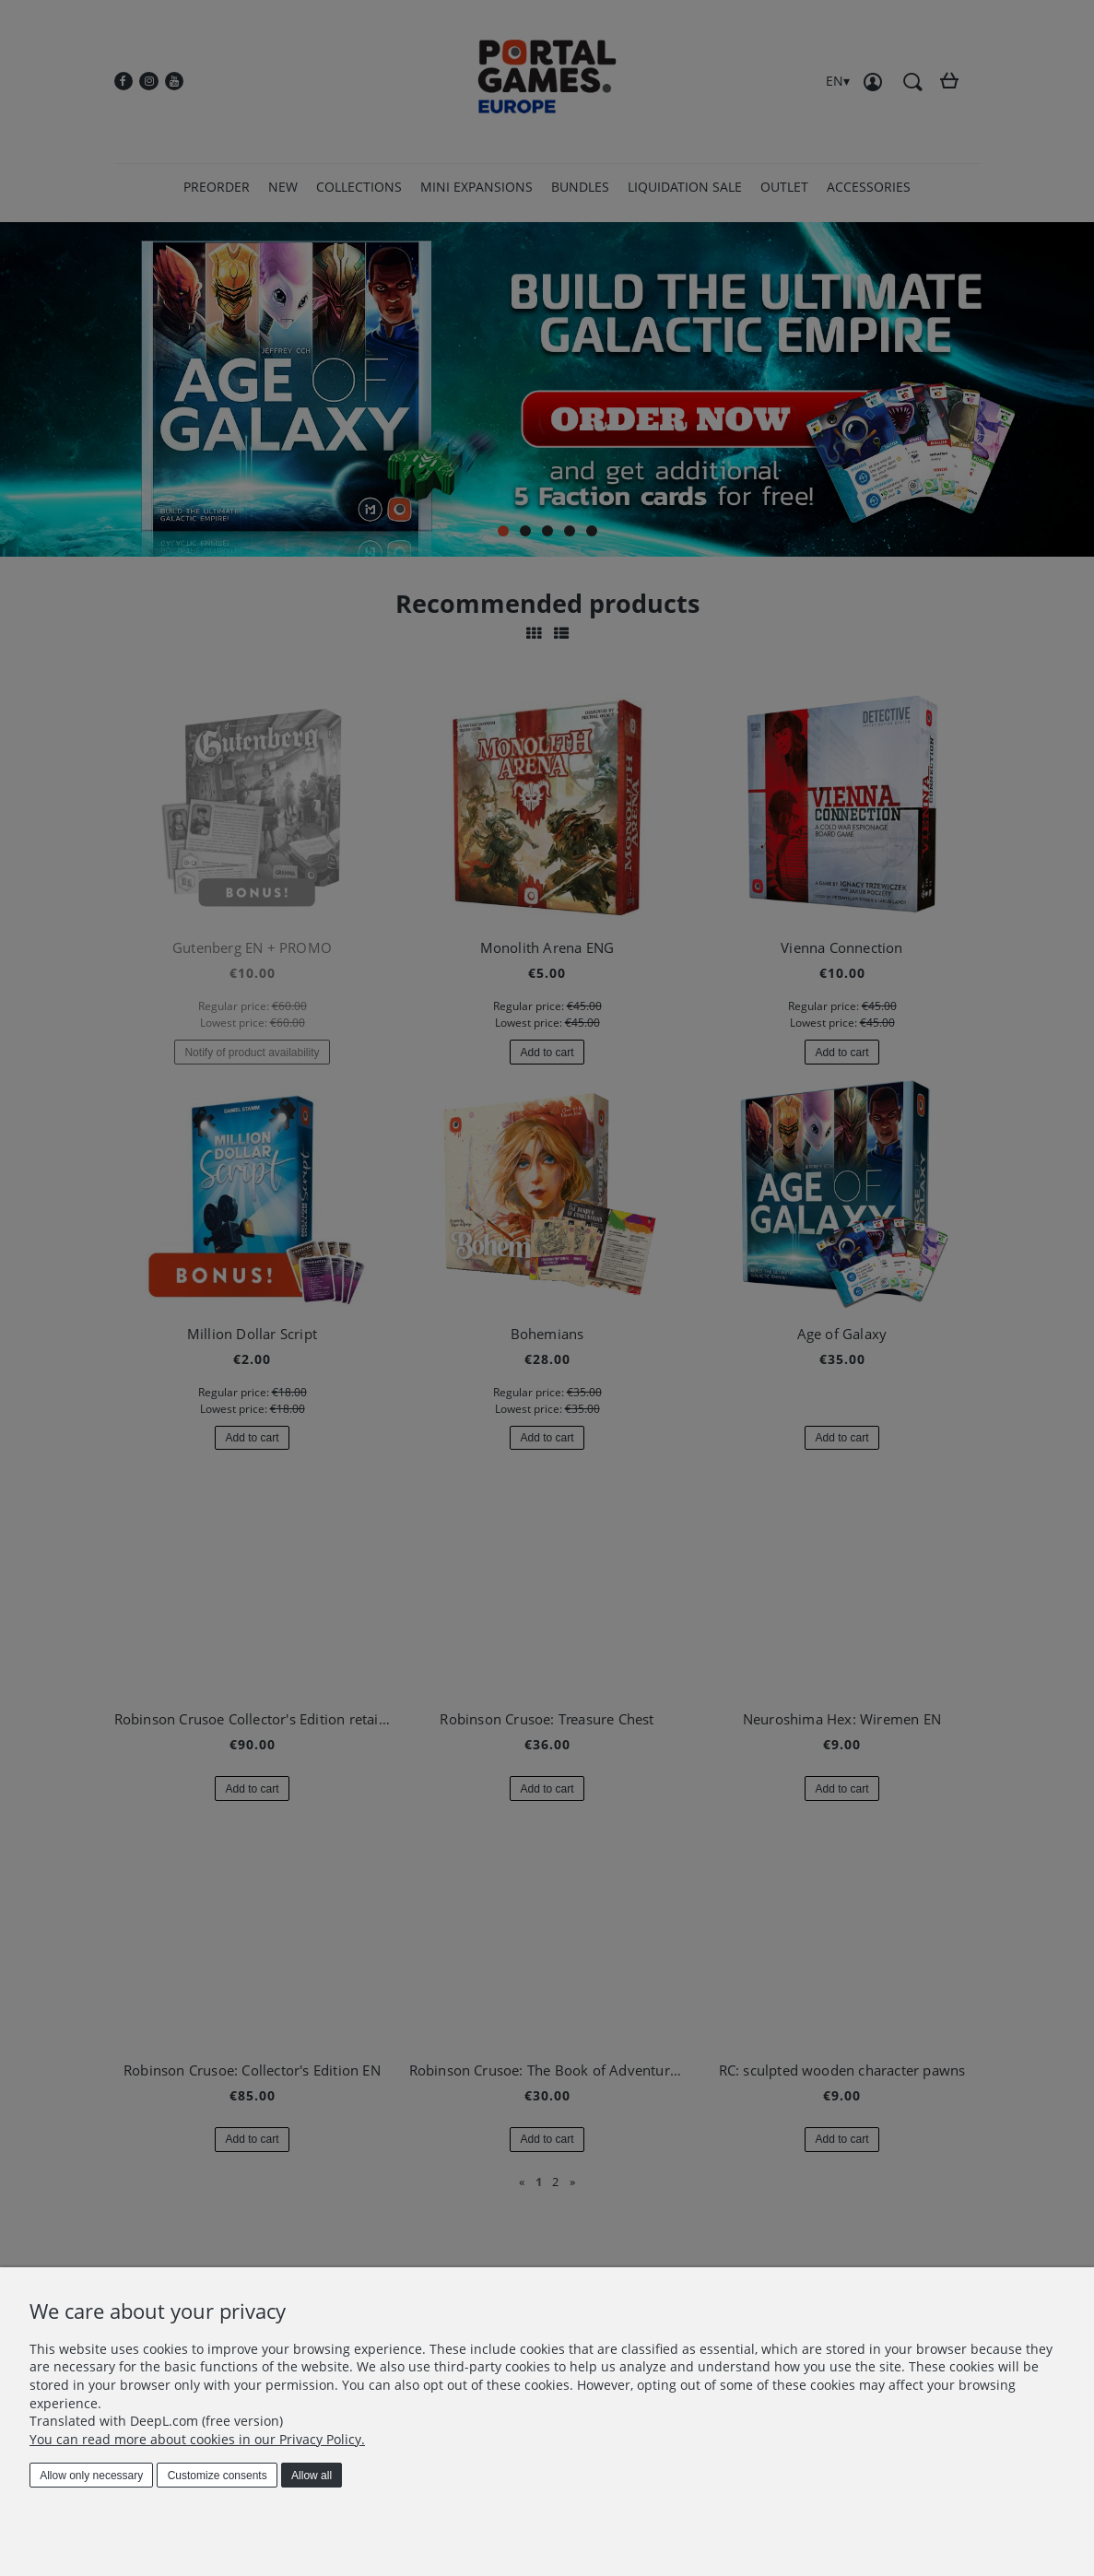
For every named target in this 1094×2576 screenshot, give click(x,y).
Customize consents (217, 2475)
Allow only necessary (91, 2475)
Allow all (311, 2475)
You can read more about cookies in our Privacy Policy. (197, 2439)
